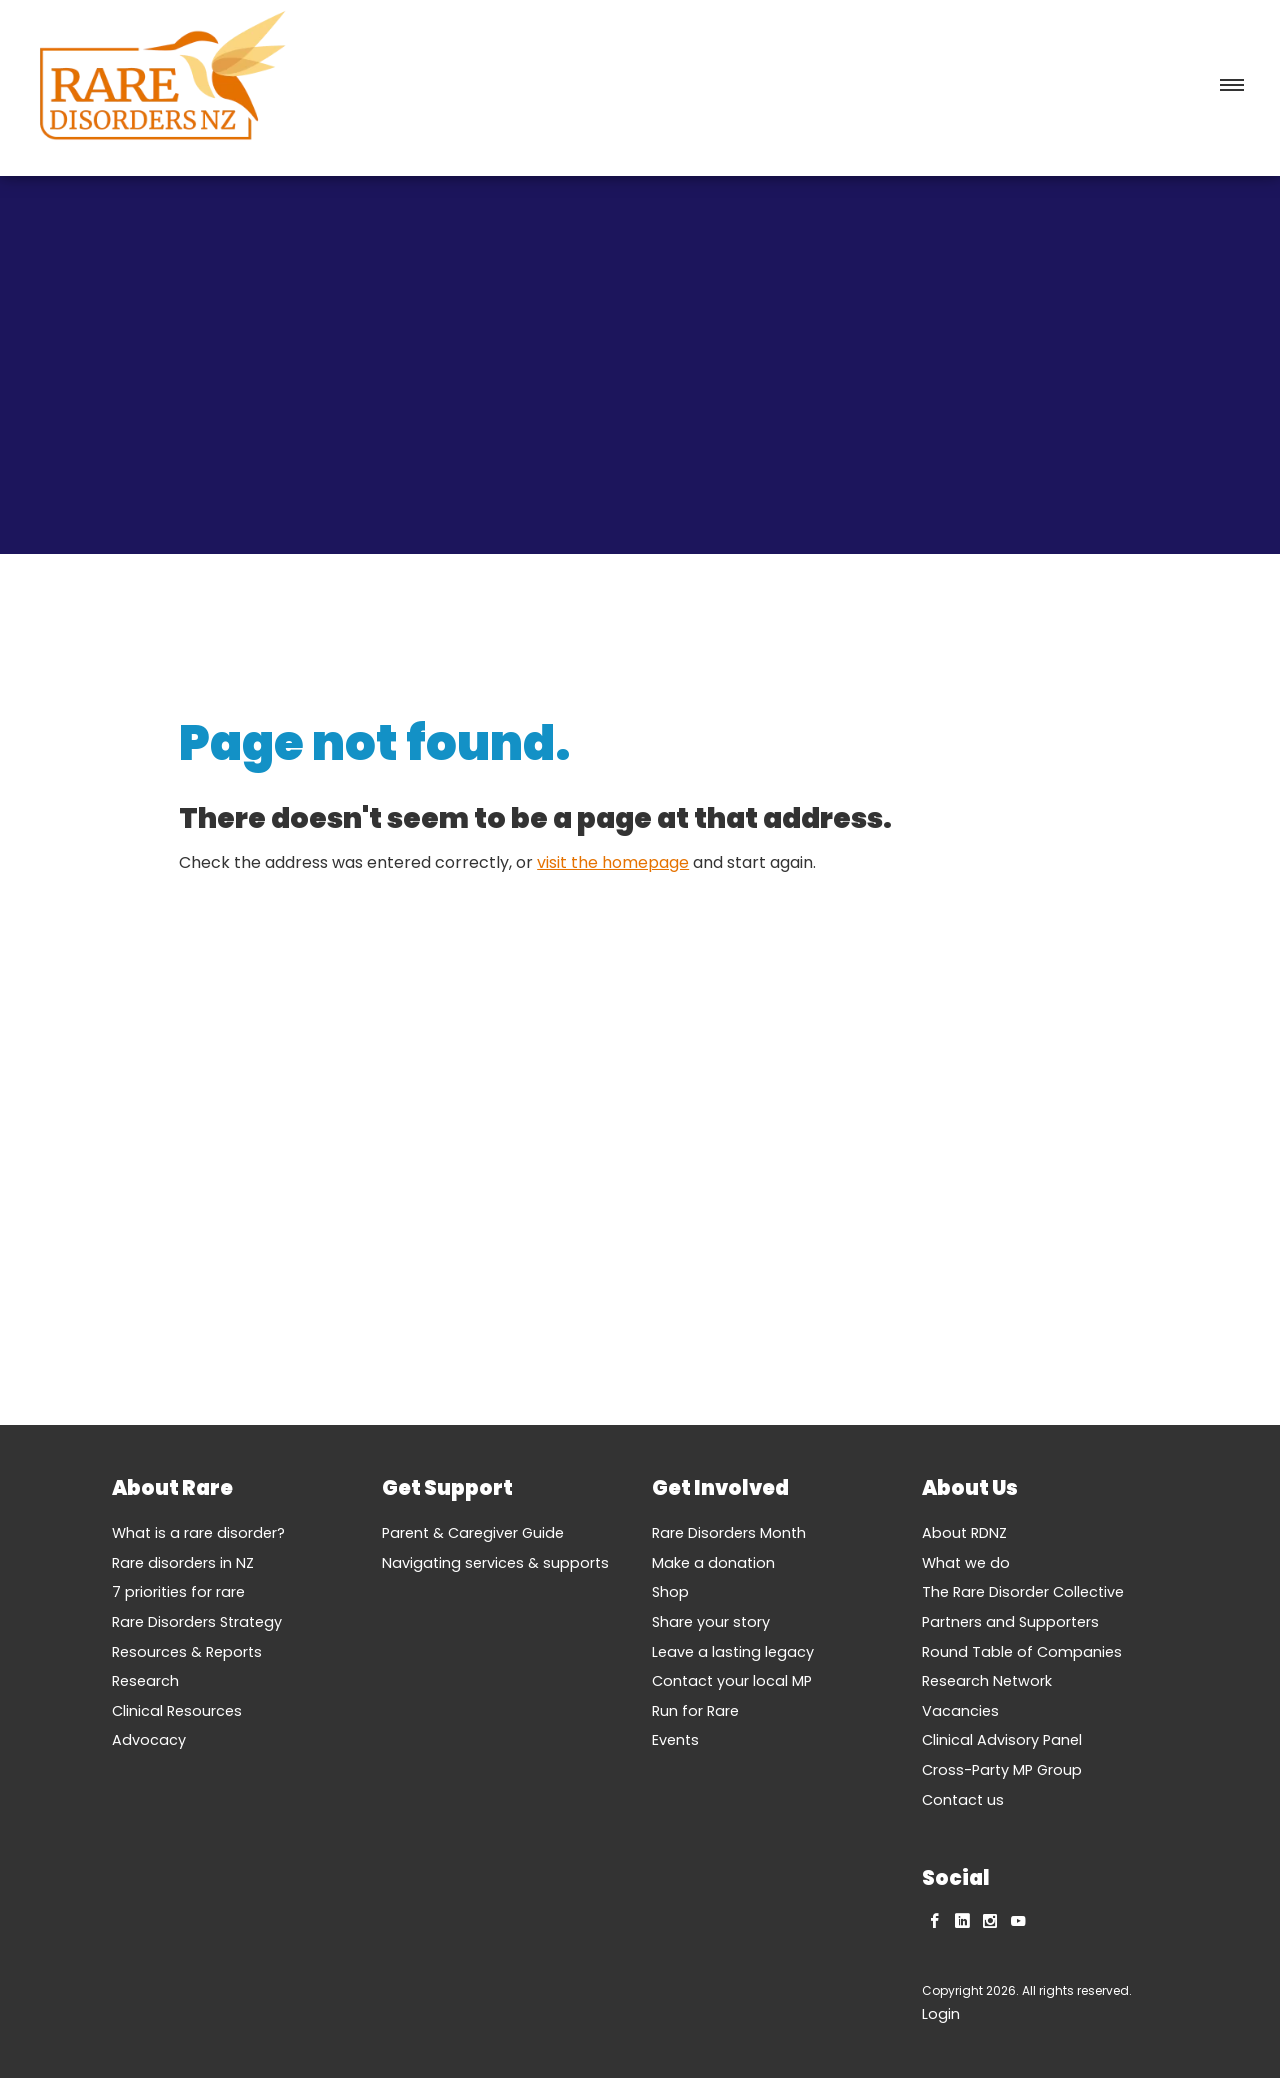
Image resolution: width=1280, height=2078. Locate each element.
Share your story (711, 1622)
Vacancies (960, 1711)
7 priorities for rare (178, 1592)
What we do (966, 1563)
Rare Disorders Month (729, 1533)
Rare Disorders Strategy (197, 1622)
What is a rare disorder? (198, 1533)
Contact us (963, 1800)
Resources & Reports (187, 1652)
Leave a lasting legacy (733, 1652)
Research (145, 1681)
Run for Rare (695, 1711)
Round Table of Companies (1022, 1652)
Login (941, 2014)
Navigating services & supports (495, 1563)
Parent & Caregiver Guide (473, 1533)
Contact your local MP (732, 1681)
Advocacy (149, 1740)
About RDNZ (964, 1533)
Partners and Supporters (1010, 1622)
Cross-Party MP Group (1002, 1770)
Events (675, 1740)
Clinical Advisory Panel (1002, 1740)
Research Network (987, 1681)
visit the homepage (613, 862)
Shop (670, 1592)
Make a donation (713, 1563)
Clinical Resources (177, 1711)
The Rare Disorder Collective (1023, 1592)
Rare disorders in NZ (183, 1563)
